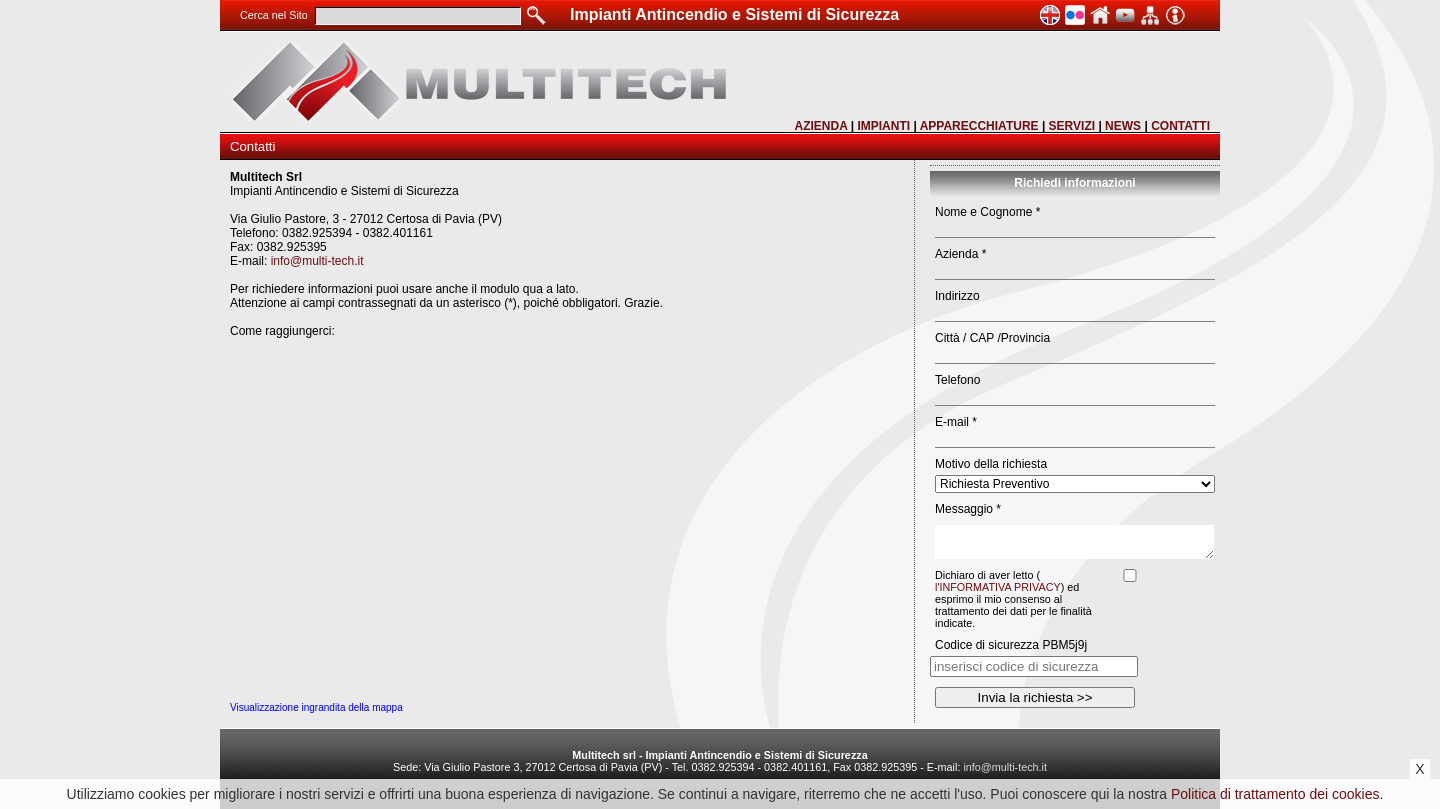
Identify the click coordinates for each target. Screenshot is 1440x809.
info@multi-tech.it (317, 261)
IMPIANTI (883, 126)
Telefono (957, 380)
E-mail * (956, 422)
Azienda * (960, 254)
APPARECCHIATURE (979, 126)
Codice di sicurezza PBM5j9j (1011, 645)
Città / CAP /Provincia (992, 338)
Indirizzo (957, 296)
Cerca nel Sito (274, 15)
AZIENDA (820, 126)
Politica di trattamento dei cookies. (1277, 794)
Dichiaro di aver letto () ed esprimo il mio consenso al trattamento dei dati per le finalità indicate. (1013, 599)
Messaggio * (968, 509)
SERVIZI (1072, 126)
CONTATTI (1180, 126)
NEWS (1123, 126)
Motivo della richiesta (991, 464)
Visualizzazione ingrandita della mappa (316, 707)
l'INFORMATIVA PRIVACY (998, 587)
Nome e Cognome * (987, 212)
